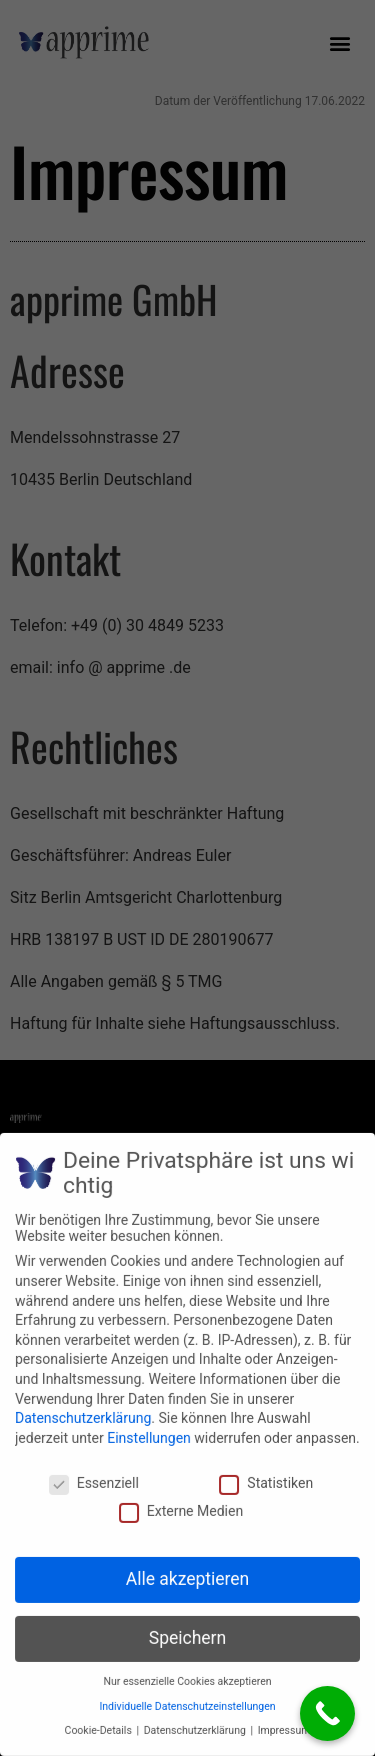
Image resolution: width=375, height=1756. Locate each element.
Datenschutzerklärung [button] (196, 1720)
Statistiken (266, 1472)
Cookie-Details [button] (100, 1720)
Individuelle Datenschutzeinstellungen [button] (187, 1695)
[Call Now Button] (327, 1713)
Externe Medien (181, 1501)
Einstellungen (149, 1427)
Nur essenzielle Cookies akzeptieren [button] (187, 1671)
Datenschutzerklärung (83, 1408)
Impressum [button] (284, 1720)
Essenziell (94, 1472)
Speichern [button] (187, 1628)
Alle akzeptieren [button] (188, 1569)
